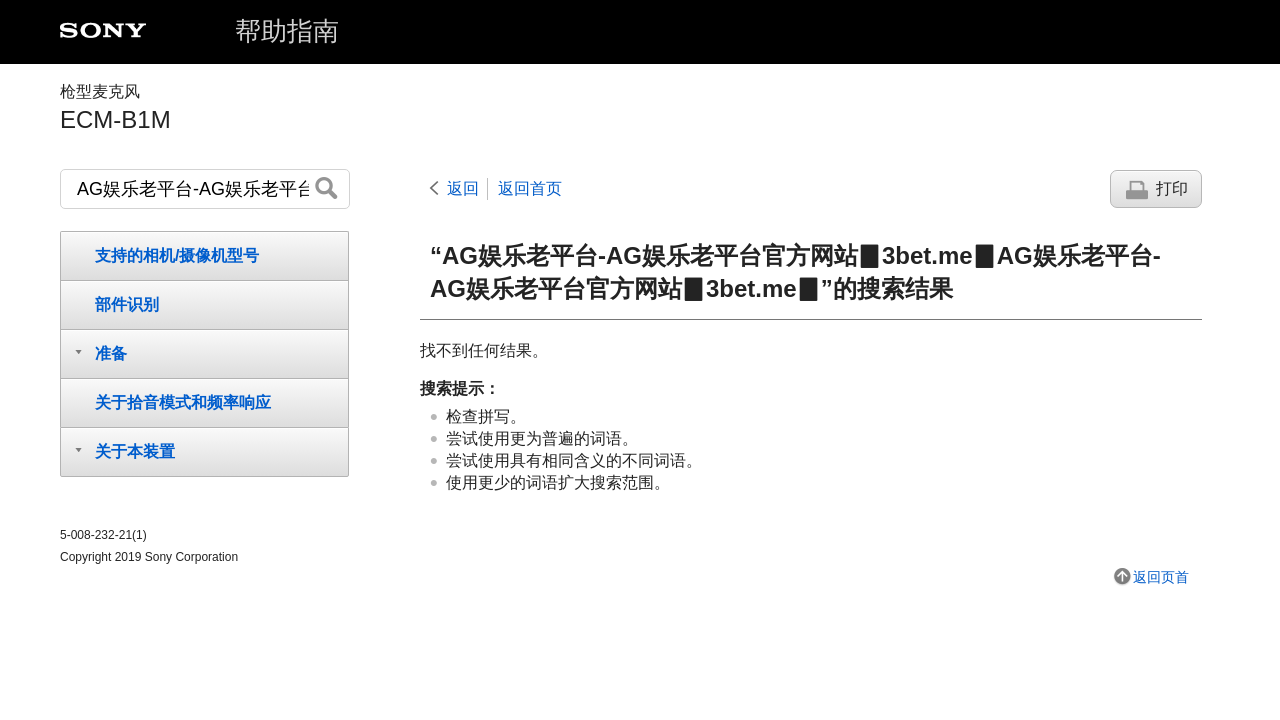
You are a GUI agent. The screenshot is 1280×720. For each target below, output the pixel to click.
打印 (1172, 188)
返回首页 (530, 188)
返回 (463, 188)
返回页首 (1161, 577)
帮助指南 (287, 31)
